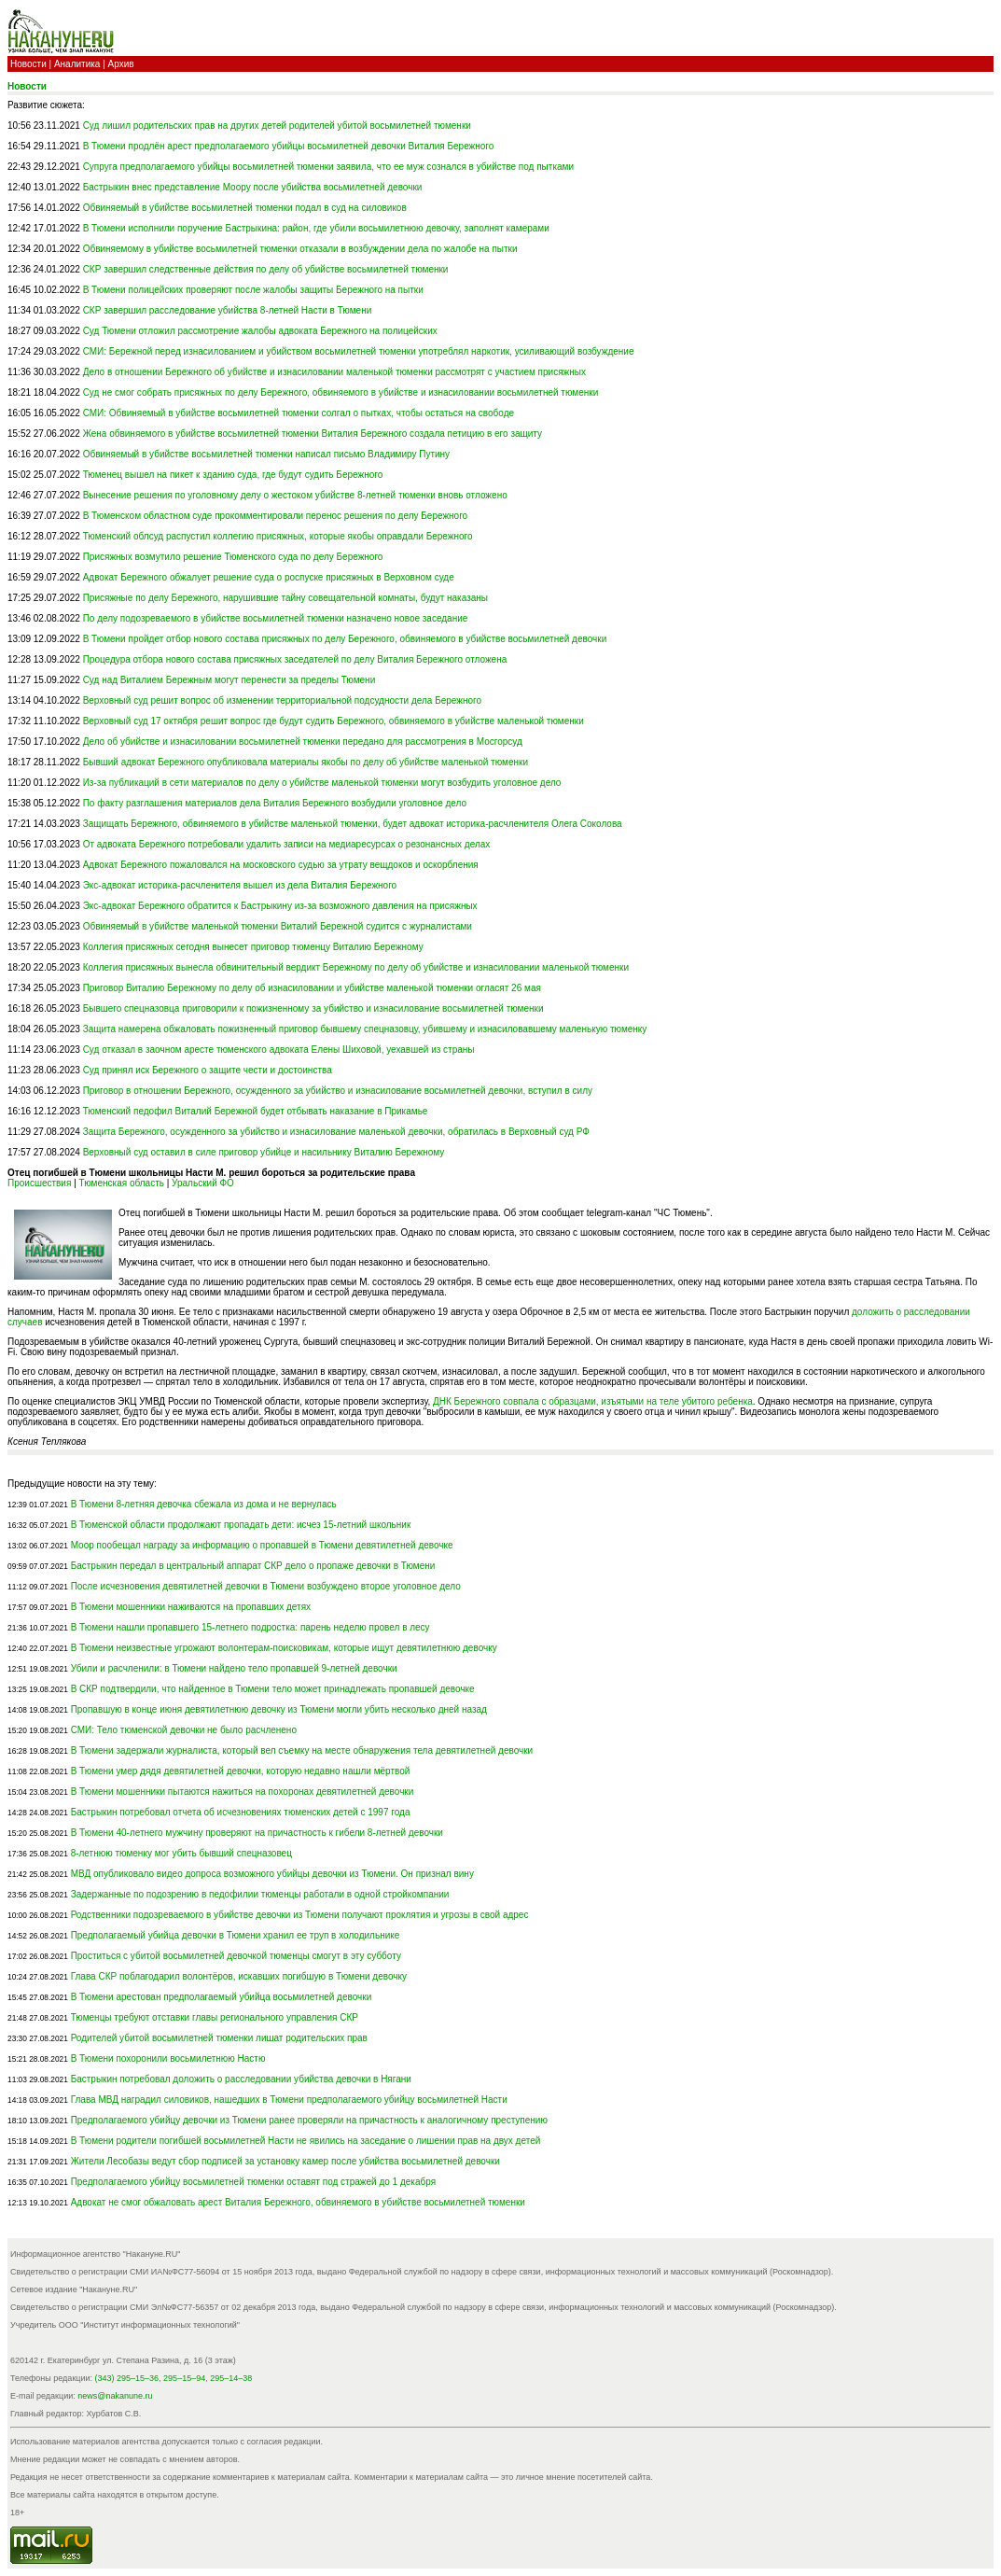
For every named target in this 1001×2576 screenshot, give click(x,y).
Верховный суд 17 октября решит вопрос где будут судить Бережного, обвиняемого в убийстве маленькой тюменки (333, 721)
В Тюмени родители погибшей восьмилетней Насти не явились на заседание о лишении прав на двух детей (306, 2140)
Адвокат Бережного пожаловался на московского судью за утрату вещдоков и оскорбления (281, 865)
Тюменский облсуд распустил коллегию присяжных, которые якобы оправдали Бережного (278, 536)
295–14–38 (231, 2378)
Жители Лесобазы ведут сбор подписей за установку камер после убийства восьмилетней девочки (285, 2161)
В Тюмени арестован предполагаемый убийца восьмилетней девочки (221, 1997)
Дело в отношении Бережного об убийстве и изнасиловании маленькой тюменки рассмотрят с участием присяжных (334, 372)
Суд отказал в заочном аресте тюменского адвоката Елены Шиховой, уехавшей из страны (279, 1049)
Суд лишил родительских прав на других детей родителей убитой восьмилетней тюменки (277, 125)
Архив (121, 64)
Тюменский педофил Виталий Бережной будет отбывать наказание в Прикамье (255, 1111)
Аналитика (77, 64)
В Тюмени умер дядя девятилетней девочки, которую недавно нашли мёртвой (240, 1771)
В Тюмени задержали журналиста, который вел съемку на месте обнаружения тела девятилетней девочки (302, 1750)
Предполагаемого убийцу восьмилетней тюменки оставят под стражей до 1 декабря (253, 2182)
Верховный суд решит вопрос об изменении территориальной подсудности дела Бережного (282, 700)
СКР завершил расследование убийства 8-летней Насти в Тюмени (227, 310)
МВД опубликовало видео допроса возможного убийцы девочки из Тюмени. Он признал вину (272, 1874)
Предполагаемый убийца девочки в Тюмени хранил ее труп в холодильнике (235, 1935)
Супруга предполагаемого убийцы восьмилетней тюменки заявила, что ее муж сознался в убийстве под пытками (328, 166)
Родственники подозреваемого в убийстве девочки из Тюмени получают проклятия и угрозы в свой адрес (300, 1915)
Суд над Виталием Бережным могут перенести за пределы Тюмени (229, 680)
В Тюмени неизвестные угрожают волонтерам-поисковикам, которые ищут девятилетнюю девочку (284, 1648)
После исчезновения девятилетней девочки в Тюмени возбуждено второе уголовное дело (266, 1586)
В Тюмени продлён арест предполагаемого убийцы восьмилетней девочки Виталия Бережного (288, 146)
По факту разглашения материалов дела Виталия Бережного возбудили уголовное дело (274, 803)
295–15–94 (184, 2378)
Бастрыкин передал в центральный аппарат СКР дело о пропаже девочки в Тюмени (253, 1566)
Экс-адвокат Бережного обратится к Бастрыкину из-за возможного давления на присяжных (280, 906)
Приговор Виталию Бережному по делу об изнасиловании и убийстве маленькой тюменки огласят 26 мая (312, 988)
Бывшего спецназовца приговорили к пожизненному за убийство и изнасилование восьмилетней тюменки (313, 1008)
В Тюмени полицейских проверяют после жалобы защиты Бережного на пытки (253, 290)
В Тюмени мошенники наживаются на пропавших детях (191, 1607)
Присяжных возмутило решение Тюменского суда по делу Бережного (233, 557)
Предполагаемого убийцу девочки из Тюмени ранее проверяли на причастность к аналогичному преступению (309, 2120)
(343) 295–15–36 (127, 2378)
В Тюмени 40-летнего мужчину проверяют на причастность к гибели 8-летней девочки (257, 1832)
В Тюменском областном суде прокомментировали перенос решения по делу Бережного (275, 516)
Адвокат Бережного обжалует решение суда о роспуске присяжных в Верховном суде (268, 577)
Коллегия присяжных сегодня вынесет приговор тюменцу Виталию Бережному (253, 947)
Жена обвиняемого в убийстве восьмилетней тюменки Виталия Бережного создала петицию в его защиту (312, 433)
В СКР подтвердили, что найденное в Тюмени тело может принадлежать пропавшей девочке (273, 1689)
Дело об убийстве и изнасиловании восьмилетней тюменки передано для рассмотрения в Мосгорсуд (302, 741)
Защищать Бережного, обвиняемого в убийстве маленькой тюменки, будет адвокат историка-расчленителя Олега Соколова (352, 824)
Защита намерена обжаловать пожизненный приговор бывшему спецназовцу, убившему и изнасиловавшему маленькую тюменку (365, 1029)
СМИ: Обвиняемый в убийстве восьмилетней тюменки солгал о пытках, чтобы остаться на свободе (298, 413)
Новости (28, 64)
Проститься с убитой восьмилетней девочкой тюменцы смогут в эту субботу (236, 1956)
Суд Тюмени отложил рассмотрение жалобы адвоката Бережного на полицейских (260, 331)
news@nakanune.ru (114, 2396)
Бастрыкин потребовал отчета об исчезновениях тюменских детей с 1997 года (240, 1812)
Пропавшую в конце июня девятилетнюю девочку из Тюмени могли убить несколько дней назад (279, 1709)
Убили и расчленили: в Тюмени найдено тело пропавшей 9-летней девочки (234, 1668)
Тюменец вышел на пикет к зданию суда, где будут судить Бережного (233, 474)
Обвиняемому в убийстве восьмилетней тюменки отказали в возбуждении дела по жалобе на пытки (300, 249)
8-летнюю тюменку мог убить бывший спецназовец (181, 1853)
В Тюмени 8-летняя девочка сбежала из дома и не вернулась (204, 1504)
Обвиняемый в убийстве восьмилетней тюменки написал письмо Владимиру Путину (266, 454)
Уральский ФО (203, 1183)
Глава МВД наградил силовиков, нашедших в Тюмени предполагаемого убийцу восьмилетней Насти (289, 2099)
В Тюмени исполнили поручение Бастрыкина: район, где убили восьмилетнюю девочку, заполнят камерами (316, 228)
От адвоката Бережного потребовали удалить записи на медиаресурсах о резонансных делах (287, 844)
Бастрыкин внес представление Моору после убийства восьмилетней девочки (253, 187)
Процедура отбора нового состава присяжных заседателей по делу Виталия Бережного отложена (295, 659)
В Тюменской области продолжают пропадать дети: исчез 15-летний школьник (241, 1524)
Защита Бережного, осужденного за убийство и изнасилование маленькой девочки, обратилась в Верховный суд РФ (336, 1132)
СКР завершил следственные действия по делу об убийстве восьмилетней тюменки (266, 269)
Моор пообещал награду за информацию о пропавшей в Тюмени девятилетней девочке (262, 1545)
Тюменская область (121, 1183)
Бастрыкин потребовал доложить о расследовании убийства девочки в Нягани (241, 2079)
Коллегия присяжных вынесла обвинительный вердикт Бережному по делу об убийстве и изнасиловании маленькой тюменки (356, 967)
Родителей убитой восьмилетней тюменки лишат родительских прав (219, 2038)
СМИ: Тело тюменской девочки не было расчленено (184, 1730)
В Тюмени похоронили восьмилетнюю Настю (168, 2058)
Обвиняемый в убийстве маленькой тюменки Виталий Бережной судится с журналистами (277, 926)
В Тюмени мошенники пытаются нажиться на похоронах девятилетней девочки (242, 1791)
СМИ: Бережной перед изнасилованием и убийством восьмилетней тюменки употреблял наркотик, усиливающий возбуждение (358, 351)
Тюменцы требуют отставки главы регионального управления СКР (214, 2017)
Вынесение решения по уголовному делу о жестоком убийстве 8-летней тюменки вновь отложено (295, 495)
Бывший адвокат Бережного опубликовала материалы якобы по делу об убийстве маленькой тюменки (305, 762)
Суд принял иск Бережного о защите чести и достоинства (207, 1070)
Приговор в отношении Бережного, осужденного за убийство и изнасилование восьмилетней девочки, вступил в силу (337, 1090)
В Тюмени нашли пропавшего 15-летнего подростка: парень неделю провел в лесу (250, 1627)
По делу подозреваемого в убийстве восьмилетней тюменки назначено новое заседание (275, 618)
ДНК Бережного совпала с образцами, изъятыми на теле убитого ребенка (593, 1401)
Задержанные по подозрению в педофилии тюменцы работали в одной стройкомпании (260, 1894)
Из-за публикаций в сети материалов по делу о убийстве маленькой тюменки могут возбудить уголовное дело (322, 782)
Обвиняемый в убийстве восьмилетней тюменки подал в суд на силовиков (245, 208)
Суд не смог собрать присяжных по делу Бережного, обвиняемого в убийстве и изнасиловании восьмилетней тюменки (341, 392)
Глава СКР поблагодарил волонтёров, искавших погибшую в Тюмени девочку (239, 1976)
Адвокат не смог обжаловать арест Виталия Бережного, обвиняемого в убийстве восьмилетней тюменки (298, 2202)
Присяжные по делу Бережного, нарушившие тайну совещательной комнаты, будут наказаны (285, 598)
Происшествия (39, 1183)
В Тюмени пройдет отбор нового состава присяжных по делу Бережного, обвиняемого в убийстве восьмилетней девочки (345, 639)
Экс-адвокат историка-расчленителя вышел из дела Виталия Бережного (240, 885)
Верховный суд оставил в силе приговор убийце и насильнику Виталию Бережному (264, 1152)
